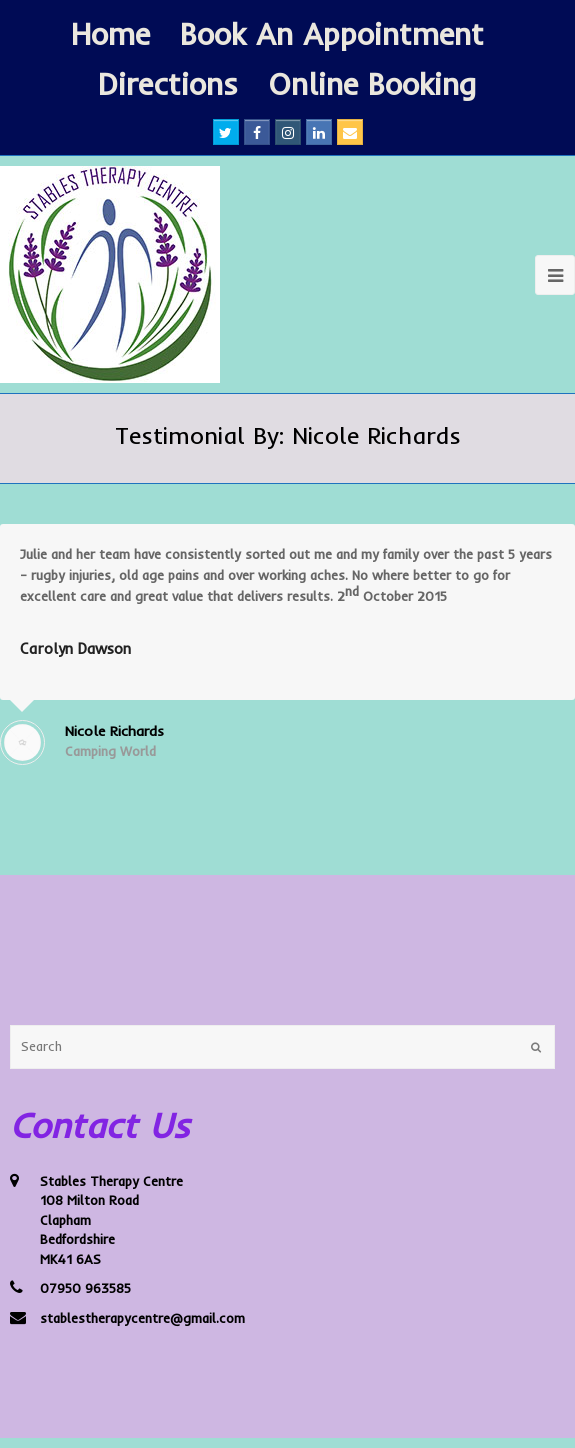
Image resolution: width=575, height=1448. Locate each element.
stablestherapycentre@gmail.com (142, 1318)
